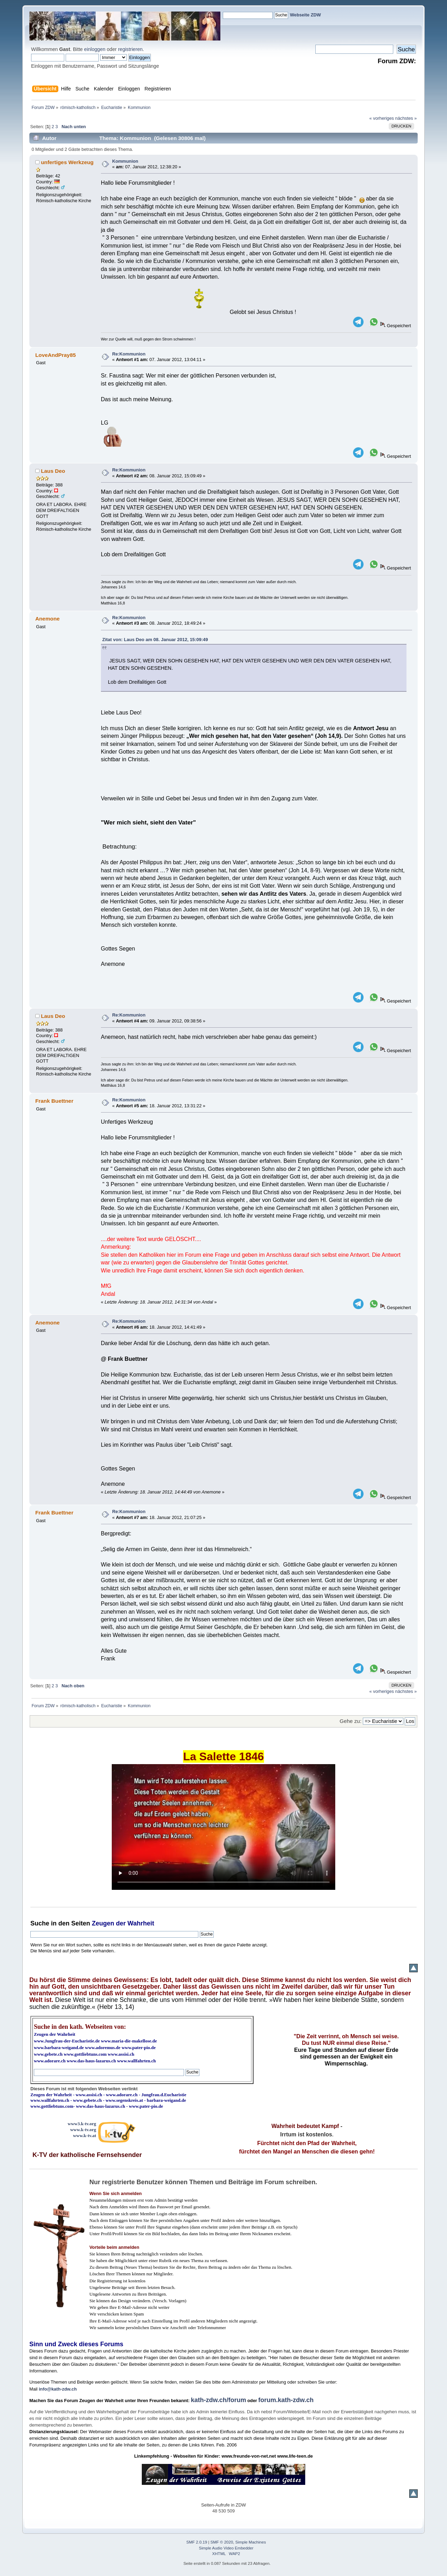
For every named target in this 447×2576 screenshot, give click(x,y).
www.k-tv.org (83, 2129)
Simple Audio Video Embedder (226, 2548)
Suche (39, 1923)
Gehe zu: (350, 1721)
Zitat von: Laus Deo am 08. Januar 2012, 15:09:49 (155, 639)
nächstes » (406, 118)
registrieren (130, 49)
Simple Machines (250, 2542)
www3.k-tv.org (82, 2123)
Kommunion (125, 161)
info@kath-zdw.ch (58, 2389)
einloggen (94, 49)
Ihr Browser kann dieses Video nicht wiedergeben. (223, 1827)
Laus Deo (53, 471)
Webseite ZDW (305, 14)
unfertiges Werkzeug (67, 162)
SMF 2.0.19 (196, 2542)
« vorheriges (381, 118)
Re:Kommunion (128, 354)
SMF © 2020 (222, 2542)
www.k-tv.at (84, 2135)
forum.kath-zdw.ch (286, 2400)
